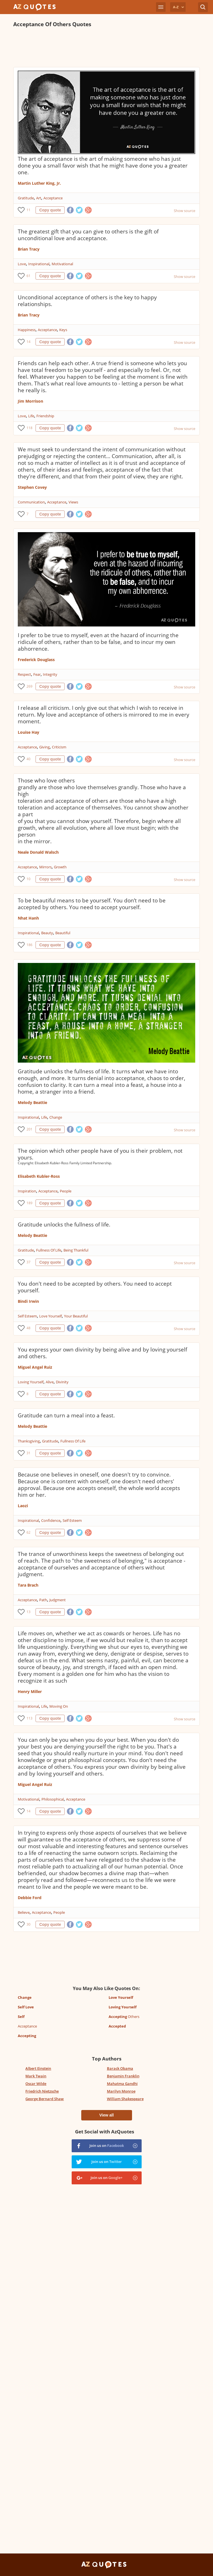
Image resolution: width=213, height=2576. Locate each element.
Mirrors (45, 866)
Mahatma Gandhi (122, 2083)
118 (29, 427)
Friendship (45, 415)
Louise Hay (28, 732)
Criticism (59, 747)
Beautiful (62, 932)
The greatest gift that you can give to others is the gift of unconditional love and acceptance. (88, 235)
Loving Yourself (30, 1381)
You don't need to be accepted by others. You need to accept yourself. (95, 1287)
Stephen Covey (32, 487)
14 (28, 341)
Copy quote (50, 210)
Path (43, 1599)
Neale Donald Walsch (38, 852)
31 (28, 1453)
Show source (184, 210)
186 (29, 944)
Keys (63, 329)
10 (28, 878)
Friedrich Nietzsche (42, 2091)
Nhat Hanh (28, 918)
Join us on (106, 2145)
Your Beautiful (76, 1316)
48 (28, 1328)
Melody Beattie (32, 1102)
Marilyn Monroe (121, 2091)
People (65, 1191)
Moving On (58, 1706)
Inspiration (27, 1191)
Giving (44, 747)
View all (106, 2115)
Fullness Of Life (48, 1250)
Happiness (27, 329)
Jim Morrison (30, 401)
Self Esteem (27, 1316)
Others (124, 2016)
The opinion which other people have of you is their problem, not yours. (100, 1154)
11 (28, 210)
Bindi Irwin (28, 1301)
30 (28, 1924)
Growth (60, 866)
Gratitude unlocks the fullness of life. (64, 1224)
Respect (24, 674)
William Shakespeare (125, 2098)
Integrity (50, 674)
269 (29, 686)
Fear (37, 674)
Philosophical (52, 1799)
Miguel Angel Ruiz (35, 1367)
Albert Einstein (38, 2068)
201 (29, 1129)
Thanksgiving (29, 1441)
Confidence (50, 1520)
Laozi (23, 1505)
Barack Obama (120, 2068)
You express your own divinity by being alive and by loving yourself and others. (102, 1353)
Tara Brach (28, 1585)
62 (28, 1532)
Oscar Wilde (35, 2083)
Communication (31, 502)
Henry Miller (30, 1691)
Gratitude (26, 197)
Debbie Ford (29, 1897)
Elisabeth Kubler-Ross (39, 1176)
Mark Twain (35, 2075)
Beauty (47, 932)
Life (31, 415)
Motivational (62, 263)
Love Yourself (50, 1316)
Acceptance (53, 197)
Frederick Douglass (36, 659)
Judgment (57, 1599)
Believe (24, 1912)
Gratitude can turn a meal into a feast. (66, 1415)
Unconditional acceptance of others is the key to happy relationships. (87, 300)
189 (29, 1203)
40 (28, 759)
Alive (50, 1381)
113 (29, 1718)
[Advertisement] (106, 47)
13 (28, 1611)
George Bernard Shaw (44, 2098)
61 (28, 275)
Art (38, 197)
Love (22, 263)
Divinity (62, 1381)
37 (28, 1262)
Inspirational (38, 263)
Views (73, 502)
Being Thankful (75, 1250)
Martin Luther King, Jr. (39, 183)
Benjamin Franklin (123, 2075)
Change (55, 1117)
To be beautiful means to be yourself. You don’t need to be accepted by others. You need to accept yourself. (92, 904)
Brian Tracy (28, 249)
